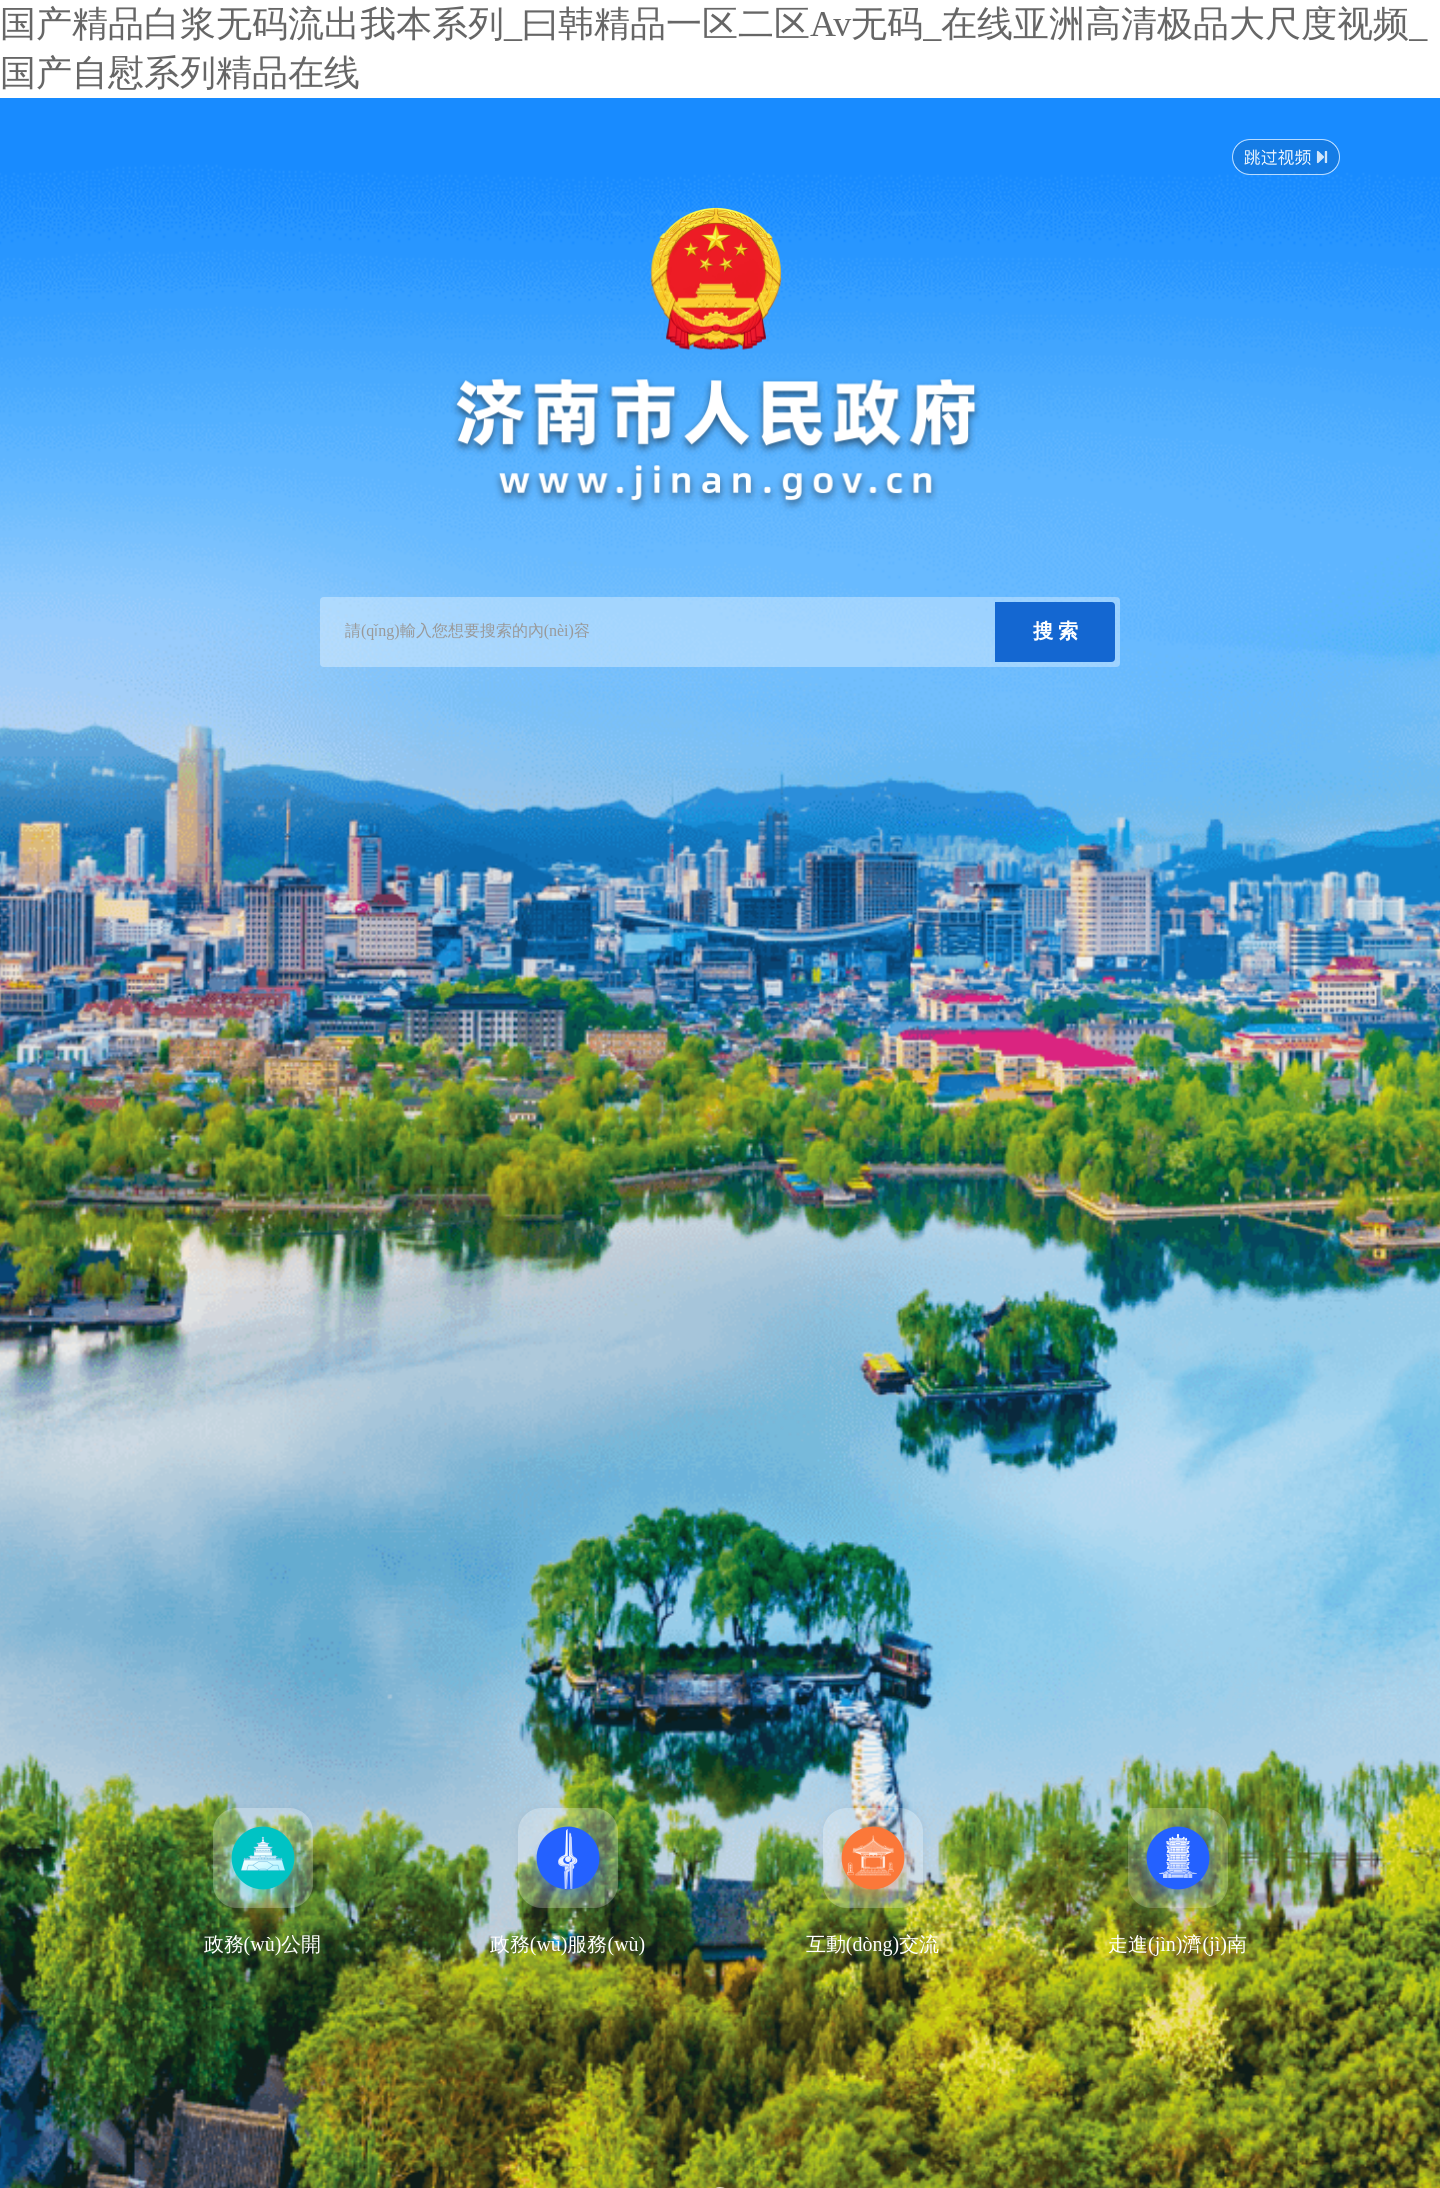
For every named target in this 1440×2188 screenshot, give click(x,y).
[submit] (1055, 632)
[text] (660, 632)
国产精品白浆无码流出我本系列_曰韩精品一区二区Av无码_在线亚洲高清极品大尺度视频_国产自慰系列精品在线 (713, 48)
